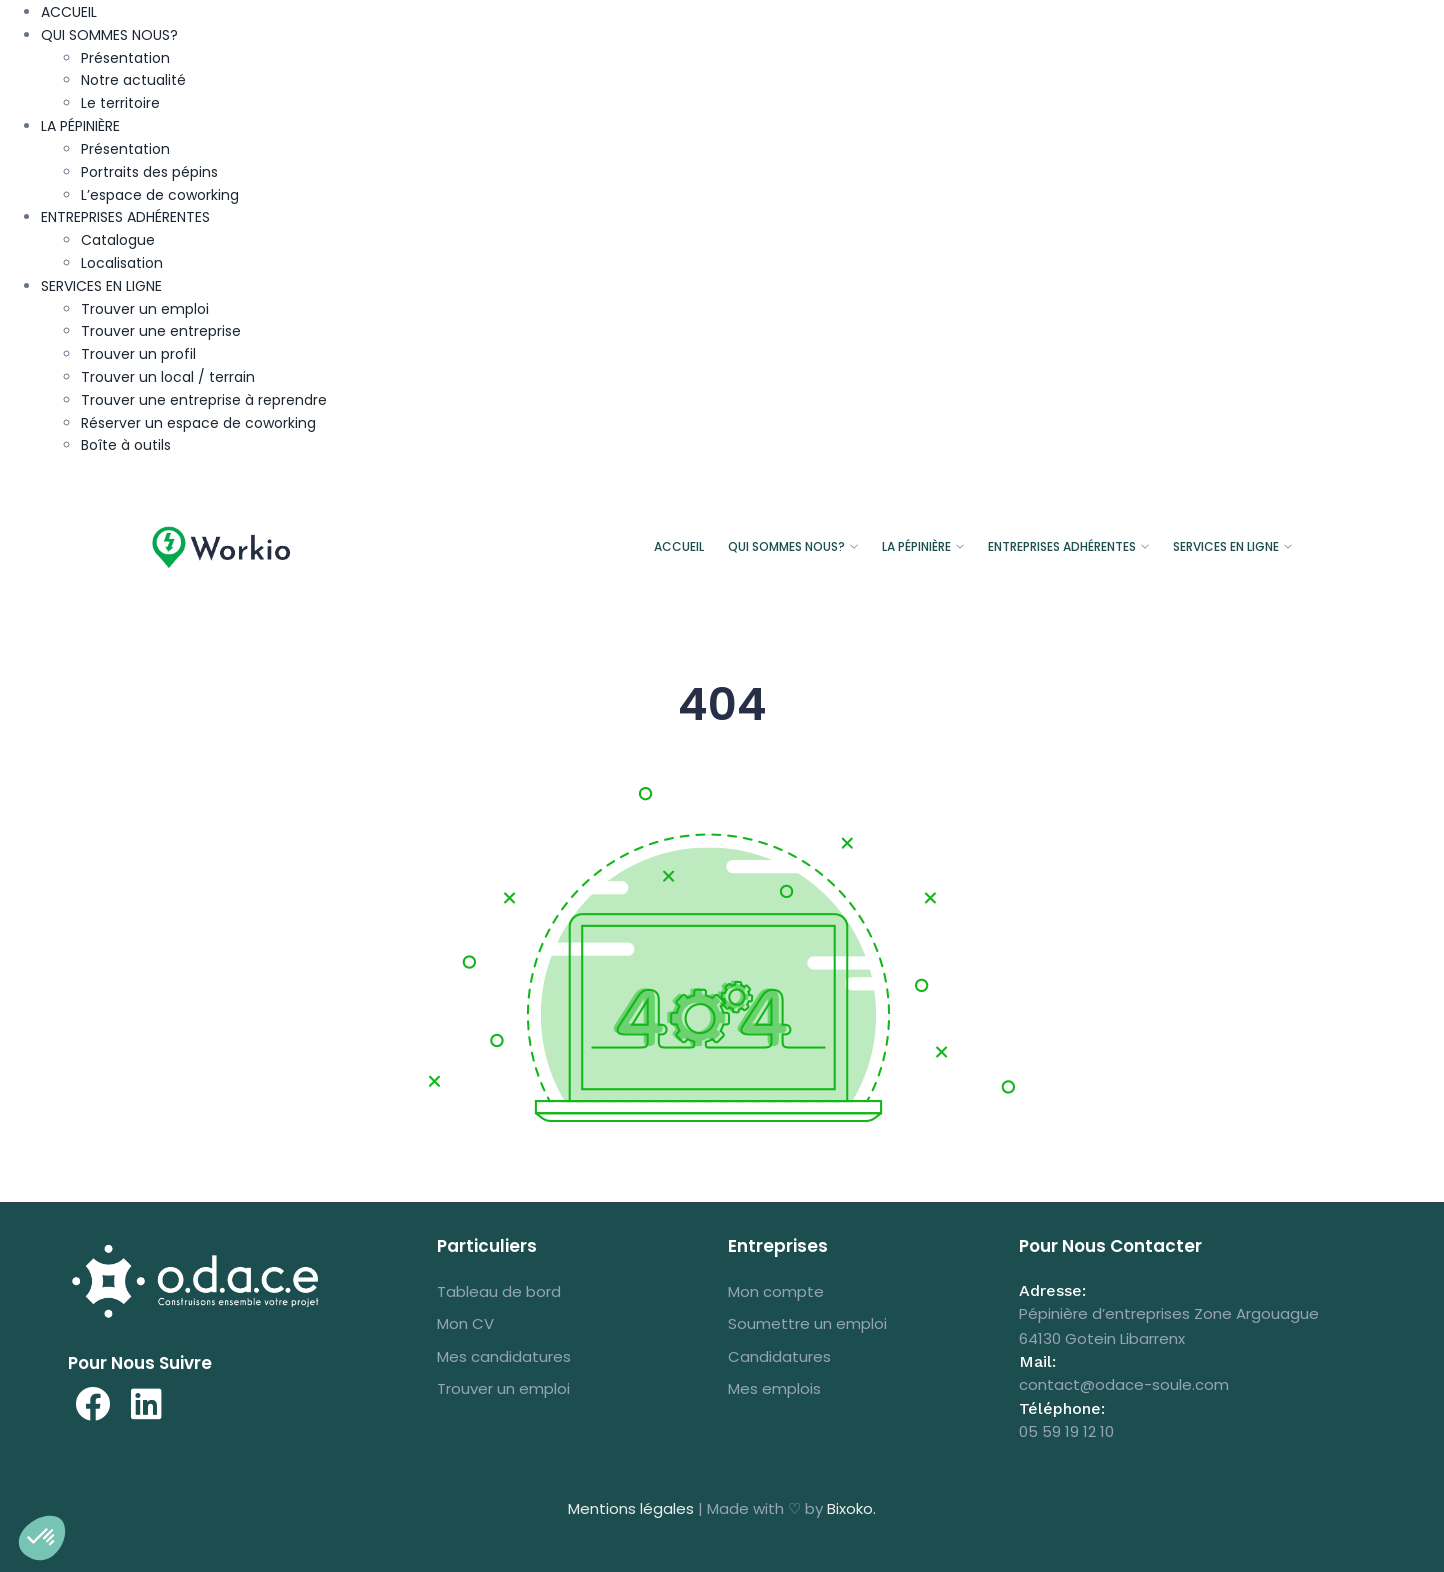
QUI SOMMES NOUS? (109, 35)
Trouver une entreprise (161, 331)
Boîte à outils (126, 445)
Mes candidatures (504, 1356)
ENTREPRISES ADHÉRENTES (125, 217)
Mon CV (465, 1323)
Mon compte (776, 1291)
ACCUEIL (69, 12)
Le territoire (120, 103)
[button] (42, 1538)
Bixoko (850, 1508)
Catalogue (118, 240)
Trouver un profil (138, 354)
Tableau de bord (499, 1291)
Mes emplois (774, 1388)
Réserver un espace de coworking (198, 423)
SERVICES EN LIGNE (101, 286)
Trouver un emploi (145, 309)
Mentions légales (631, 1508)
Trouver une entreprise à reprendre (204, 400)
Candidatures (779, 1356)
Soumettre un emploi (807, 1323)
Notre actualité (133, 80)
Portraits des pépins (149, 172)
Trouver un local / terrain (168, 377)
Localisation (122, 263)
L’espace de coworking (160, 195)
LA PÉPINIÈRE (80, 126)
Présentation (125, 58)
